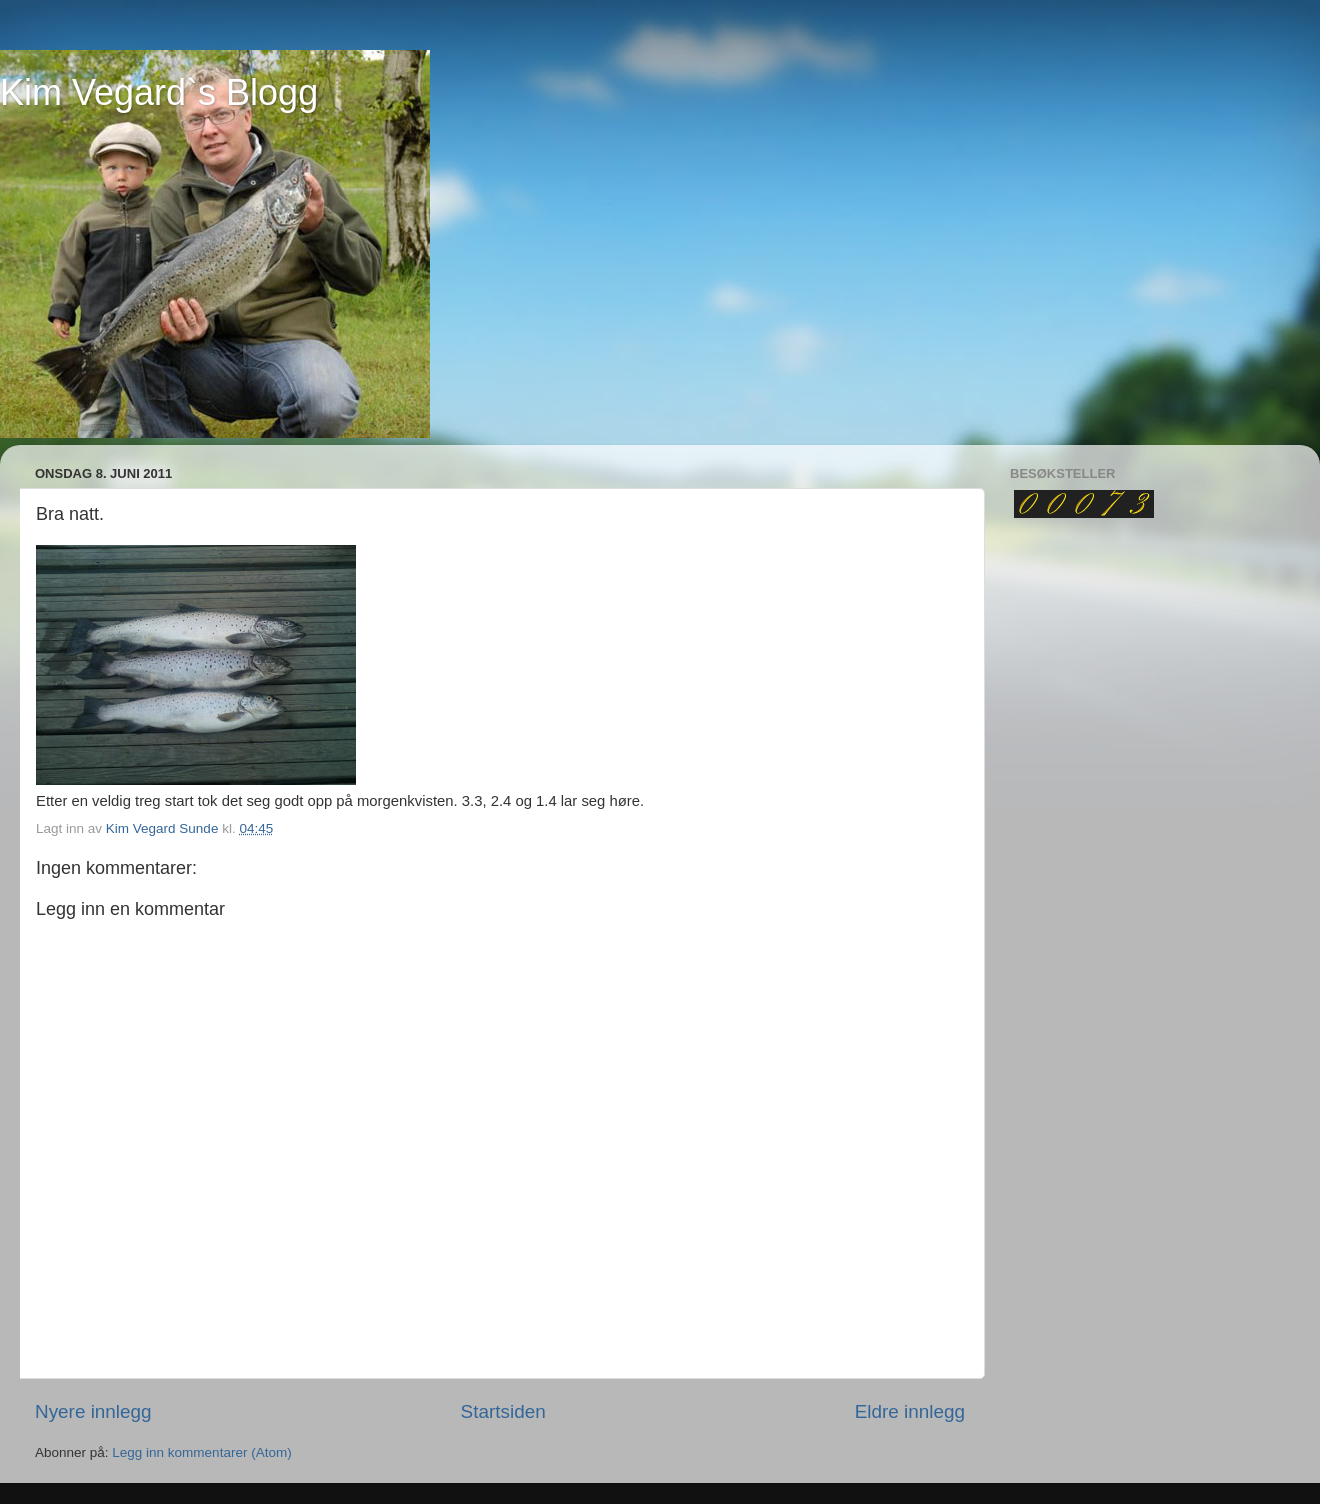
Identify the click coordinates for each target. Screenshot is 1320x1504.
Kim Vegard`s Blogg (159, 92)
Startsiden (503, 1411)
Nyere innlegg (93, 1411)
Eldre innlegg (910, 1411)
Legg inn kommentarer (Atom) (201, 1452)
